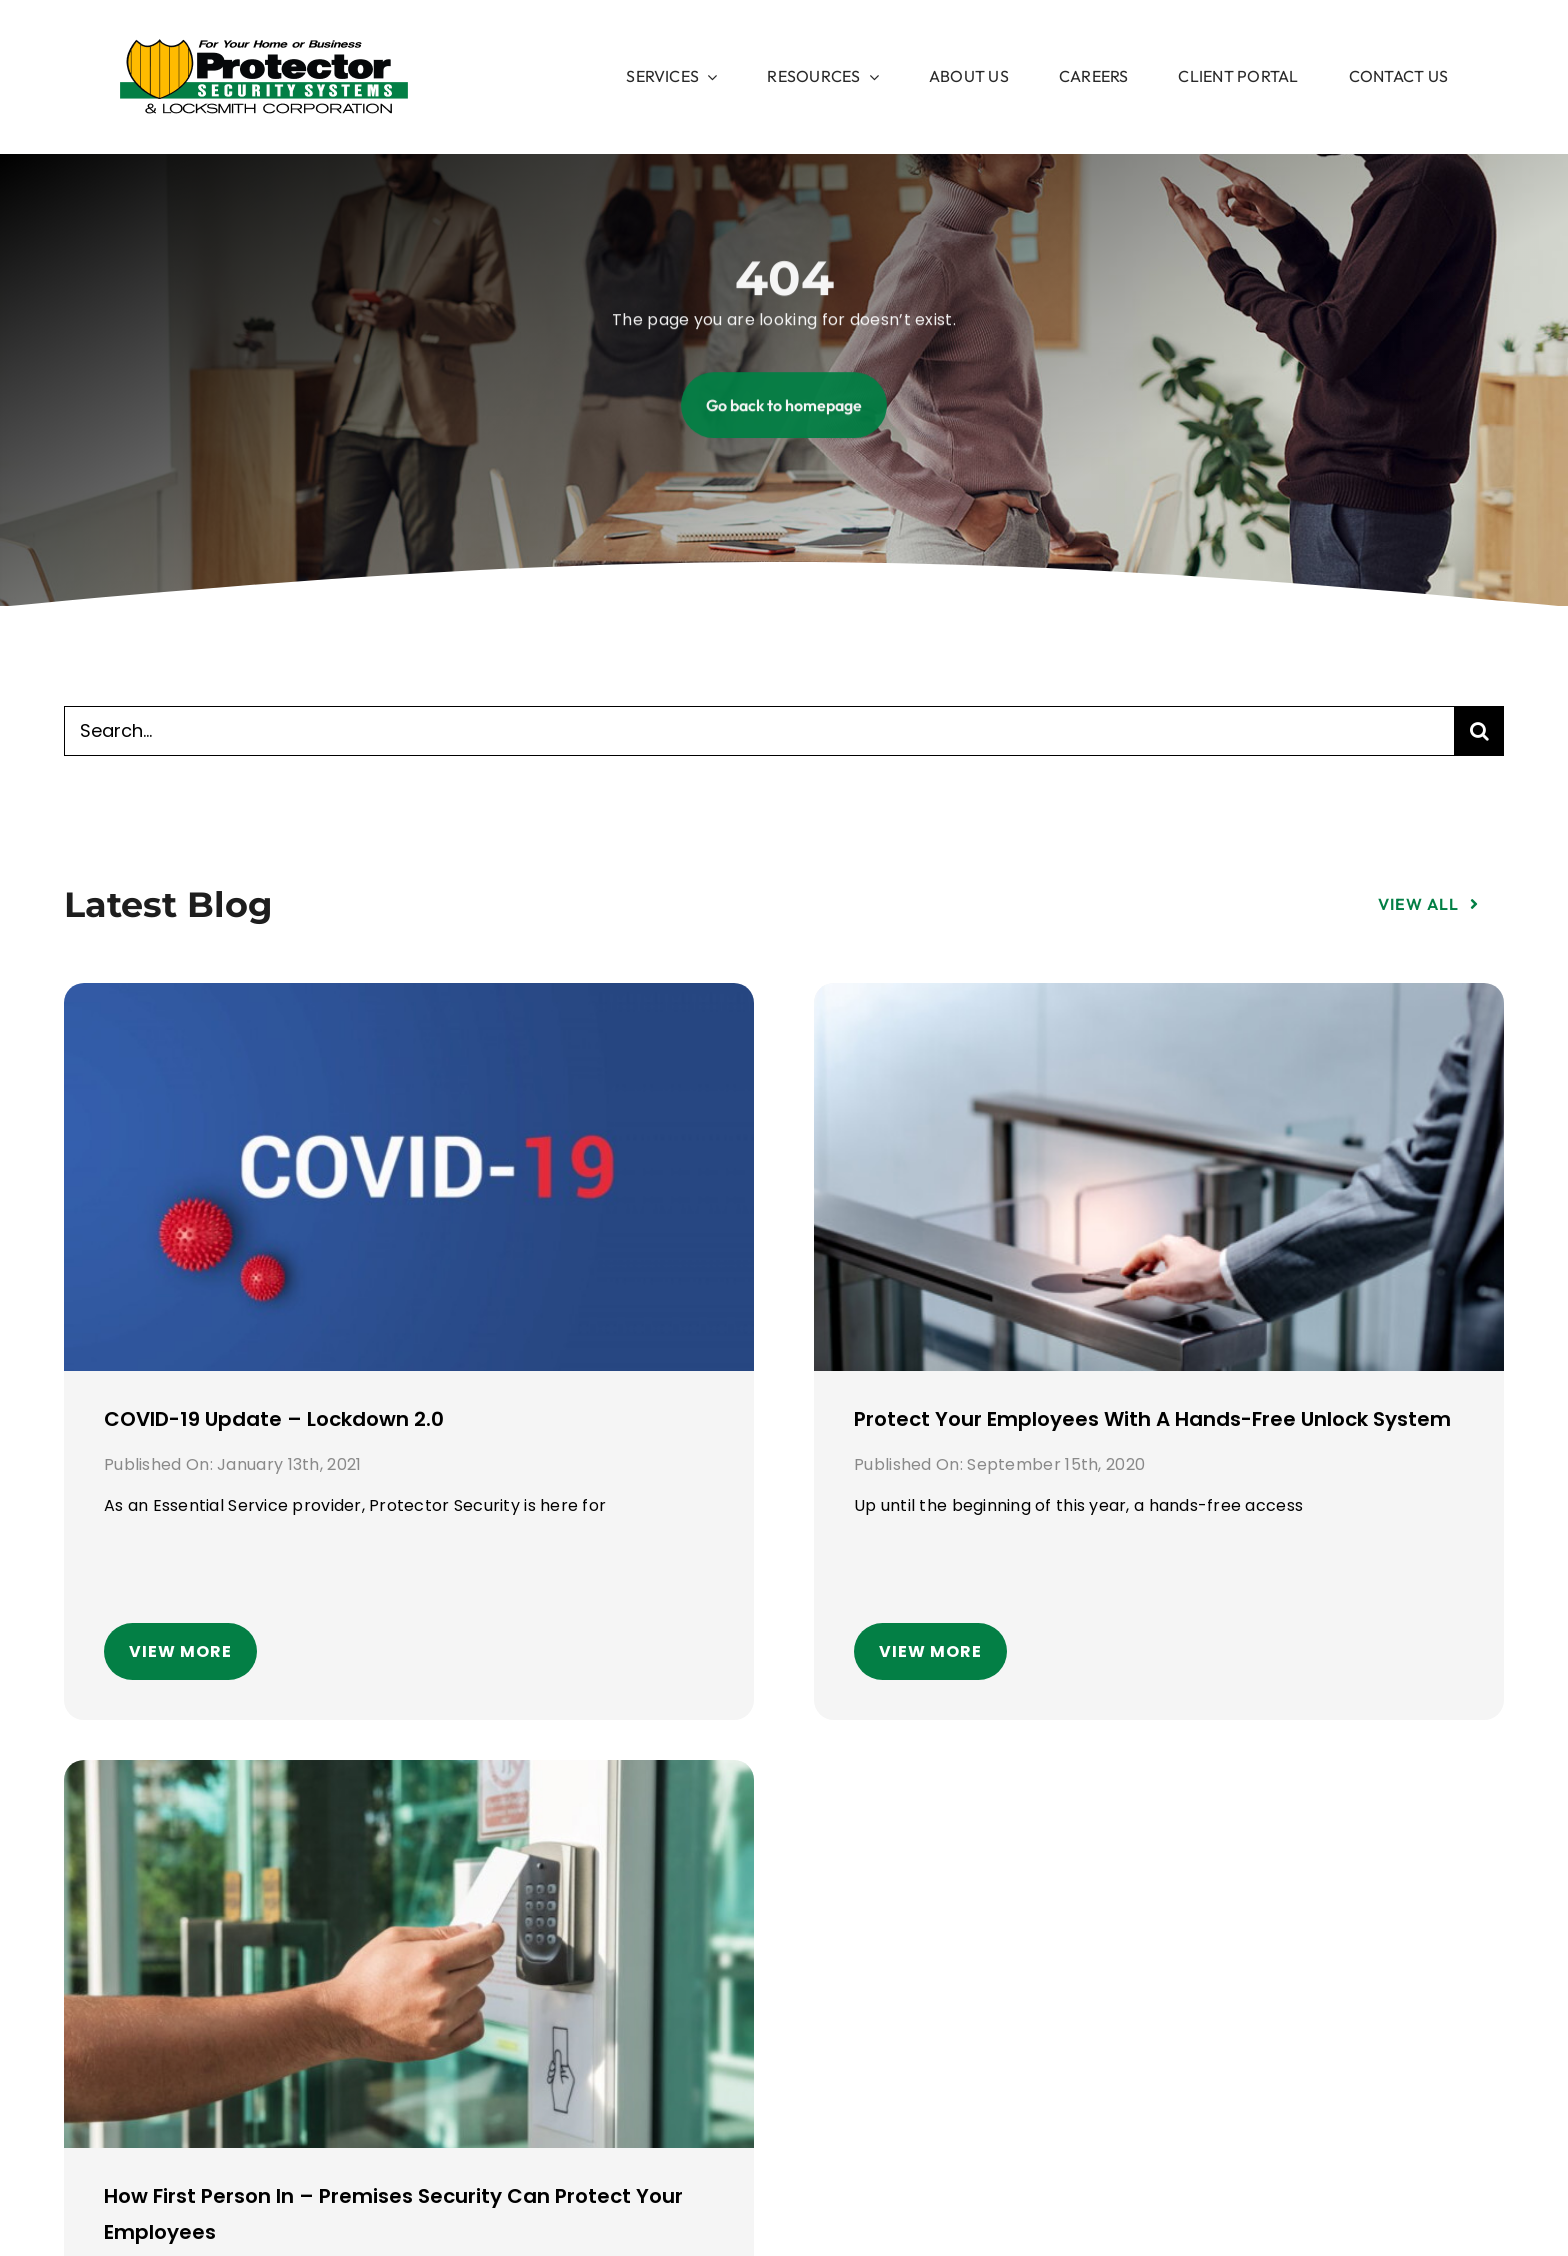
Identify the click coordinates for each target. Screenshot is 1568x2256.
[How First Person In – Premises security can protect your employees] (409, 1777)
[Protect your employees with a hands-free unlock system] (1159, 1000)
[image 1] (264, 47)
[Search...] (759, 731)
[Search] (1479, 731)
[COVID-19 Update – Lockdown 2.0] (409, 1000)
